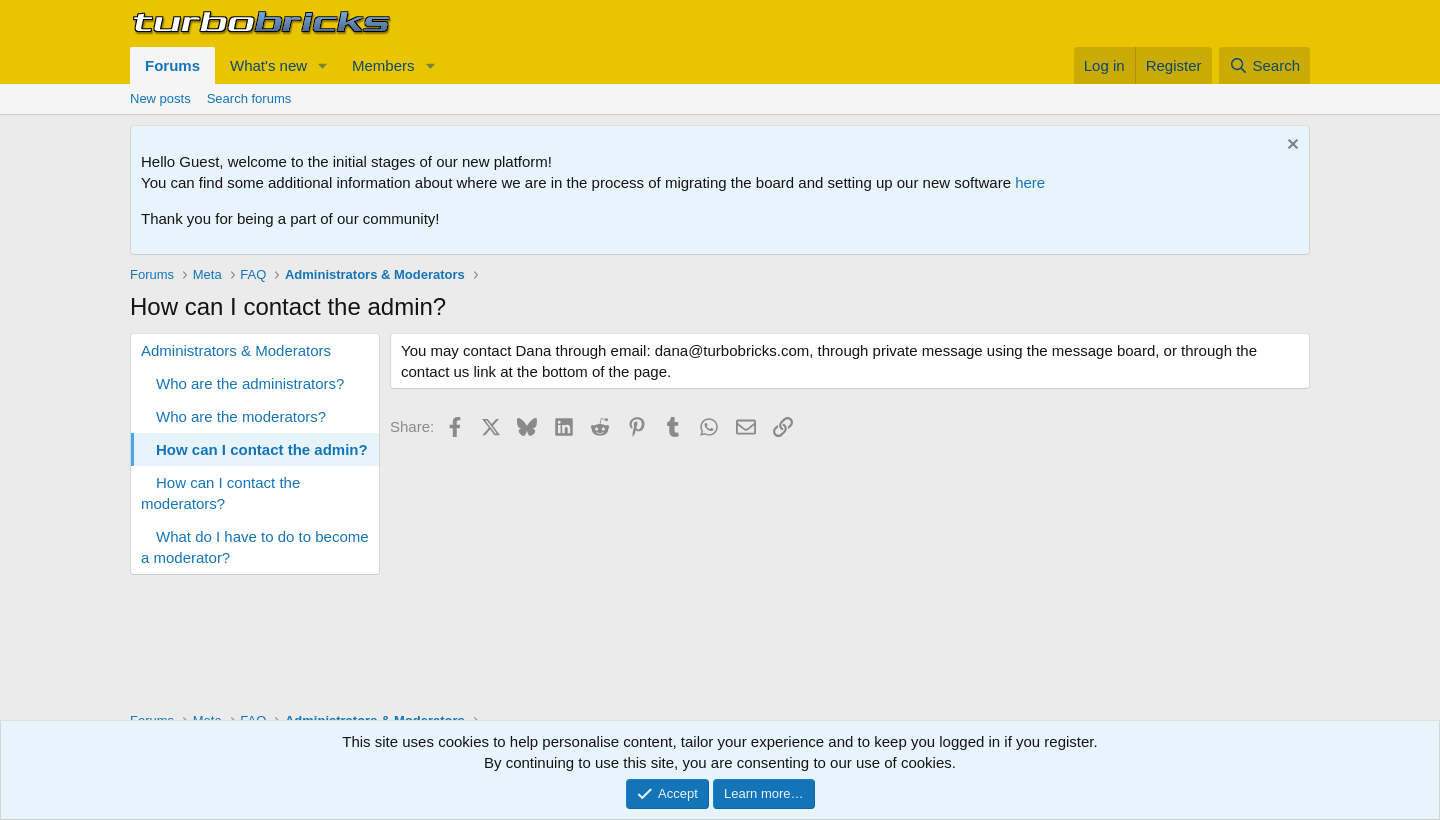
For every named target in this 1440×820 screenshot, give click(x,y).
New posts (160, 98)
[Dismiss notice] (1290, 146)
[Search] (1264, 65)
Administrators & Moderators (236, 350)
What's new (268, 65)
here (1030, 182)
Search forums (249, 98)
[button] (323, 65)
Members (383, 65)
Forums (172, 65)
